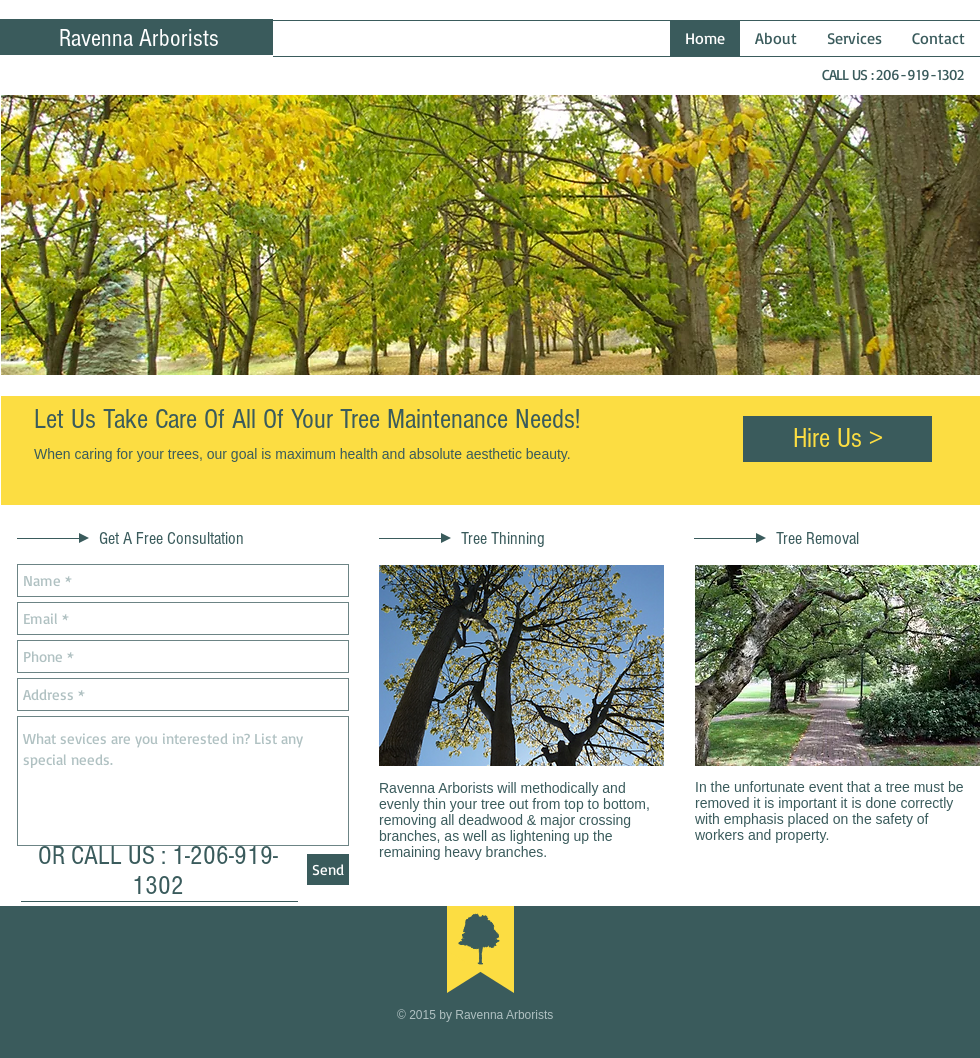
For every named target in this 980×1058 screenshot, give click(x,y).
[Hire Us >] (837, 439)
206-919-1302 (920, 74)
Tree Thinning (503, 538)
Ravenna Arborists (139, 38)
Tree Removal (817, 538)
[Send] (328, 869)
